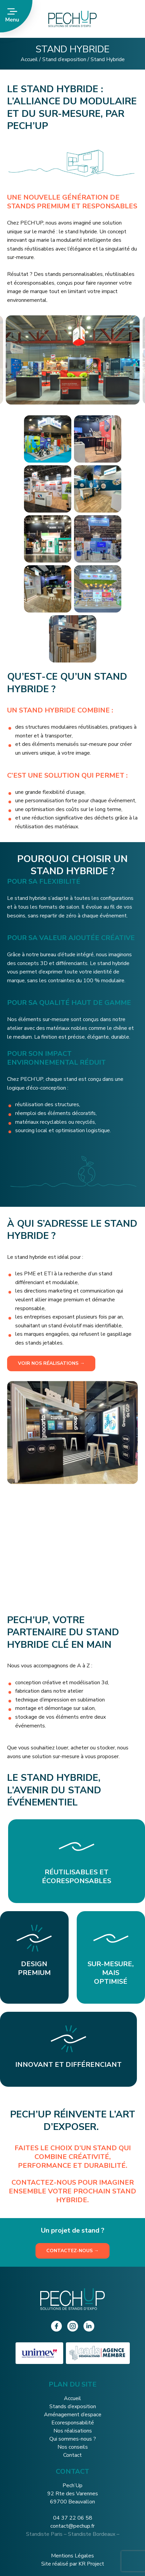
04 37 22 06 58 (72, 2518)
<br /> (72, 1550)
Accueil (29, 59)
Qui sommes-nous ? (72, 2439)
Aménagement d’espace (72, 2414)
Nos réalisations (72, 2431)
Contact (72, 2455)
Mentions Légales (72, 2555)
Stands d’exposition (72, 2406)
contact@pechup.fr (72, 2526)
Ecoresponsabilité (72, 2422)
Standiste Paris (44, 2534)
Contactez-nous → (72, 2250)
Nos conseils (72, 2447)
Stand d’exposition (64, 59)
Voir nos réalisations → (51, 1363)
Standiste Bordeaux (91, 2534)
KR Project (91, 2564)
